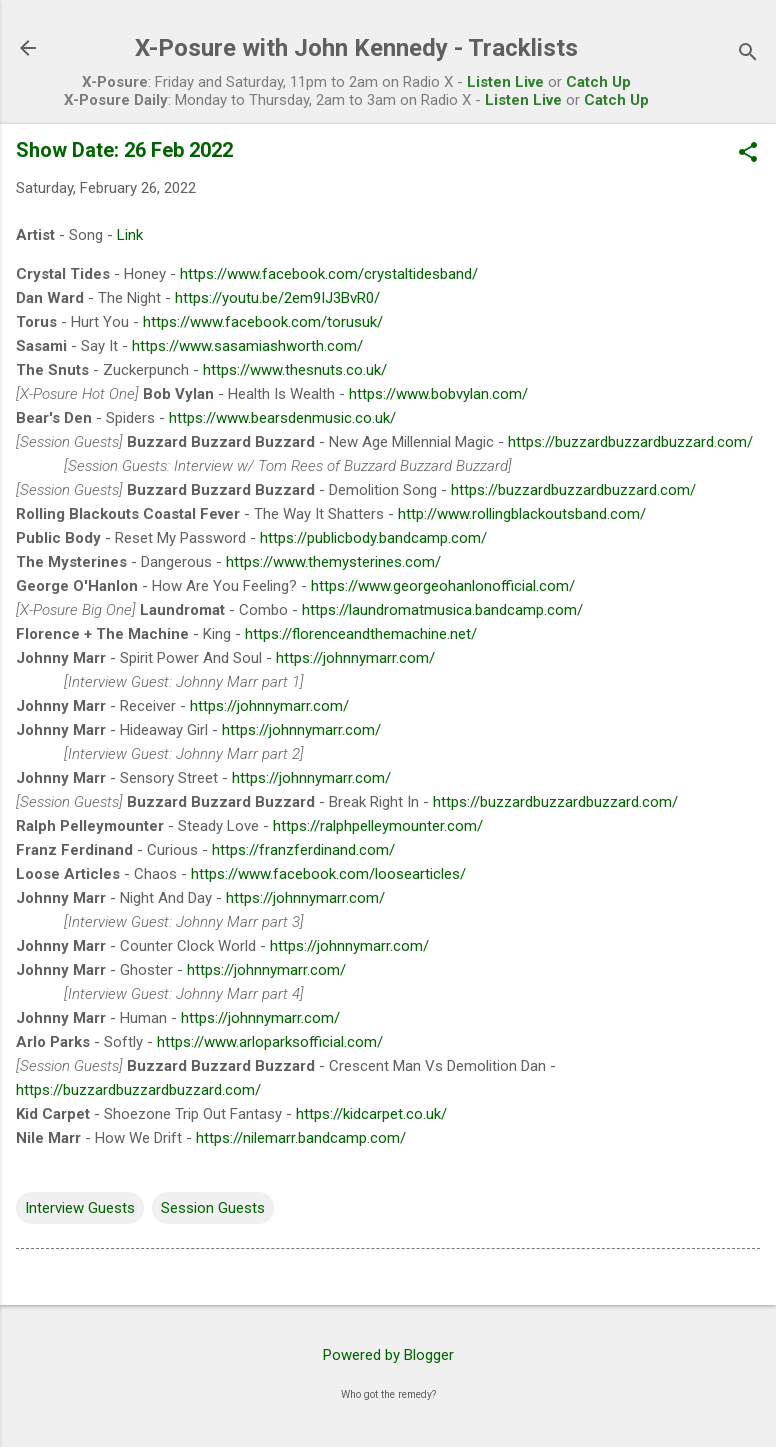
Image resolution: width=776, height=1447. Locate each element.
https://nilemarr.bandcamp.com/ (301, 1138)
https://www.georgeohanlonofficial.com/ (443, 586)
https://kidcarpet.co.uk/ (371, 1114)
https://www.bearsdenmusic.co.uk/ (282, 418)
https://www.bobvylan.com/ (438, 394)
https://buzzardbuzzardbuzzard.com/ (630, 442)
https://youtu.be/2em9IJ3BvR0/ (277, 298)
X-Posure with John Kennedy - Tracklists (356, 48)
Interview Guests (80, 1208)
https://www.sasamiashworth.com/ (247, 346)
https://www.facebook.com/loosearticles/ (328, 874)
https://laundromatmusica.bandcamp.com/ (442, 610)
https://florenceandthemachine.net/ (361, 634)
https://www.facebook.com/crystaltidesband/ (329, 274)
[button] (748, 154)
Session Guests (213, 1208)
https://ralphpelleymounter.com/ (378, 826)
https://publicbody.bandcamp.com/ (373, 538)
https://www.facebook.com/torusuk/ (263, 322)
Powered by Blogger (388, 1355)
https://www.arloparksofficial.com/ (270, 1042)
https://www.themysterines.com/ (333, 562)
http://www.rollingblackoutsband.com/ (522, 514)
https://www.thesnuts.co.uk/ (295, 370)
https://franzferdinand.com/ (303, 850)
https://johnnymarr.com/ (355, 658)
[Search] (748, 54)
